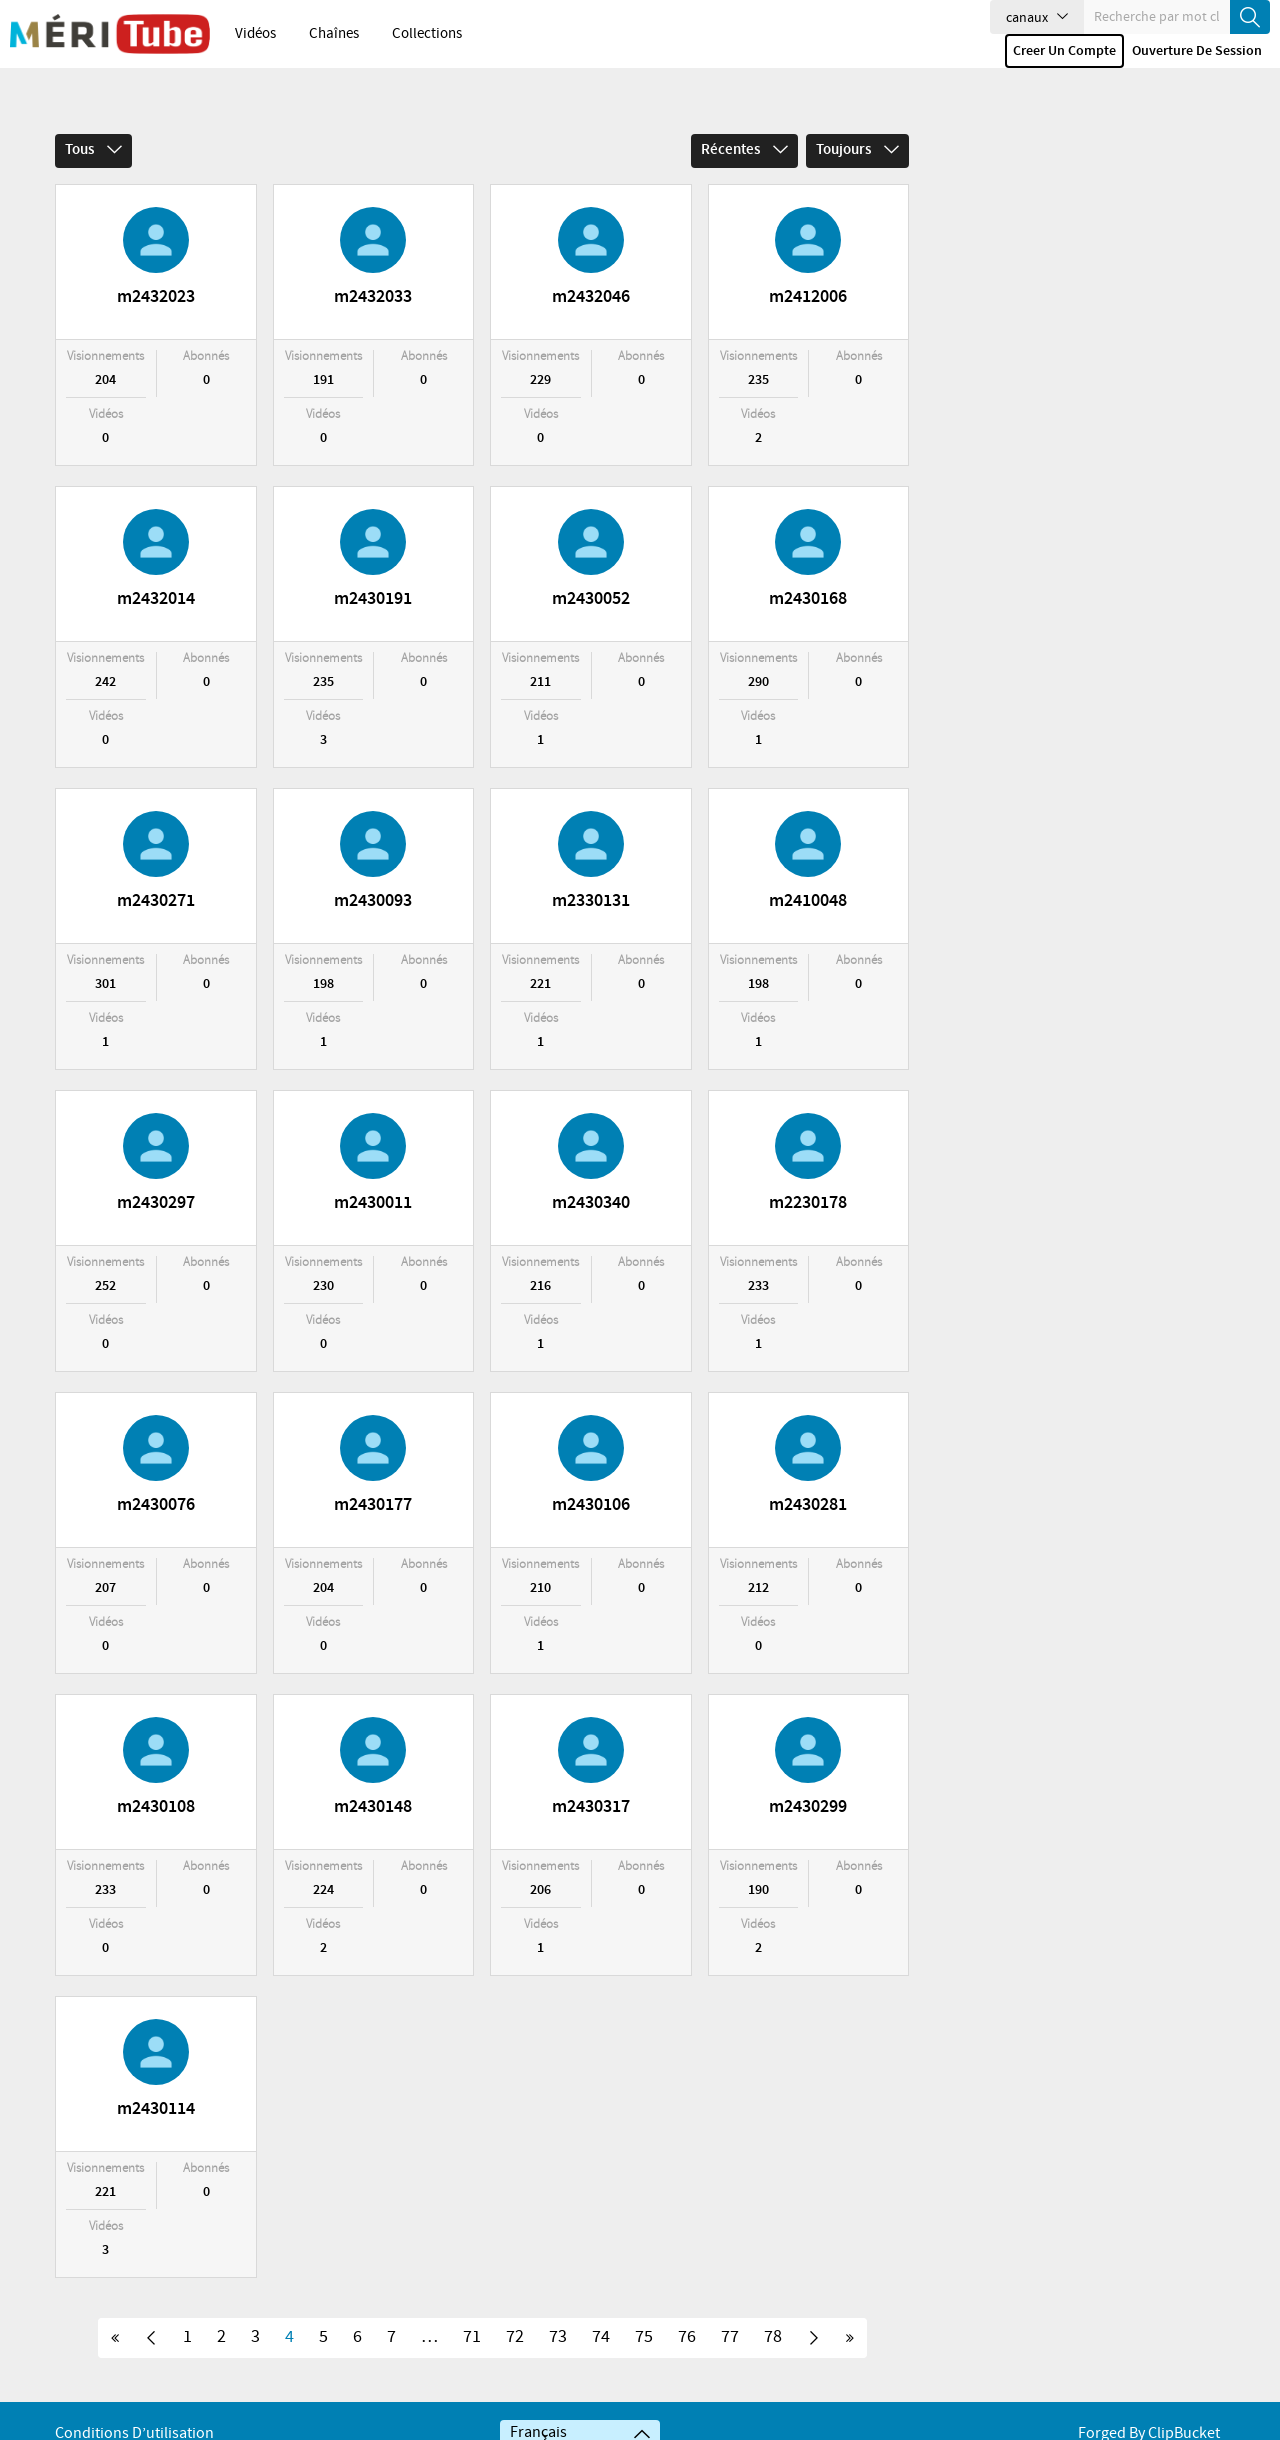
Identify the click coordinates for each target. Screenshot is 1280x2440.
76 (687, 2311)
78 (773, 2311)
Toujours (857, 124)
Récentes (744, 124)
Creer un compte (1064, 51)
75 (644, 2311)
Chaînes (334, 34)
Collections (427, 34)
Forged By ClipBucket (1149, 2407)
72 (515, 2311)
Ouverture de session (1197, 51)
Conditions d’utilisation (134, 2407)
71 (472, 2311)
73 (558, 2311)
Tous (93, 124)
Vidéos (255, 34)
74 (601, 2311)
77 (730, 2311)
